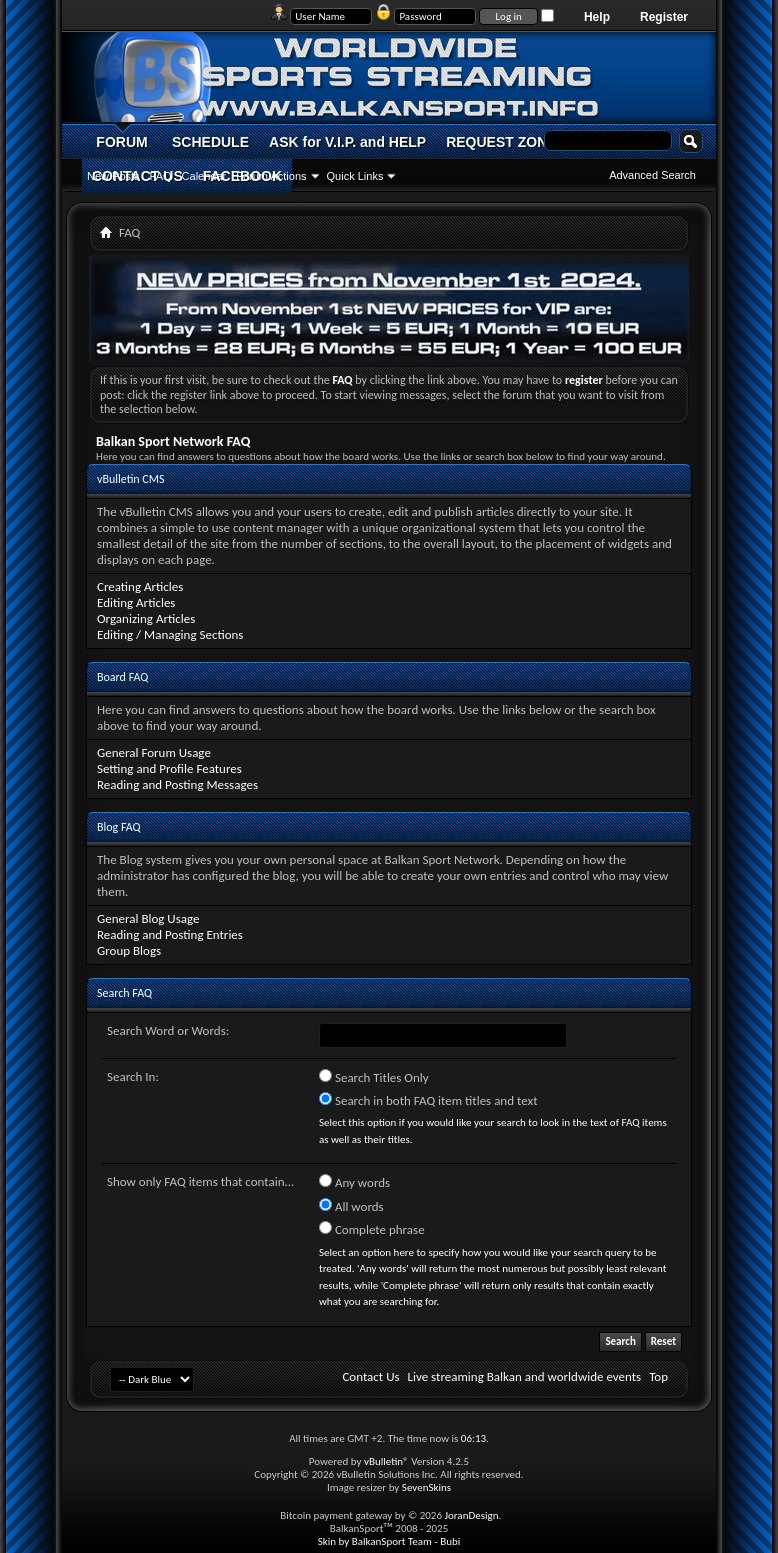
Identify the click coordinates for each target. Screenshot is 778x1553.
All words (351, 1206)
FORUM (121, 142)
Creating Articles (140, 586)
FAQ (161, 176)
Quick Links (355, 176)
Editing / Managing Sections (170, 634)
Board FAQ (122, 677)
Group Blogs (129, 950)
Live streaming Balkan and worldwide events (525, 1376)
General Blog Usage (148, 918)
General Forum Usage (154, 752)
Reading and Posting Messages (177, 784)
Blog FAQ (119, 827)
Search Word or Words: (168, 1030)
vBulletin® (386, 1461)
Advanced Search (652, 175)
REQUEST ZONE (501, 142)
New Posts (113, 176)
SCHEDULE (210, 142)
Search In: (133, 1076)
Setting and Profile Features (169, 768)
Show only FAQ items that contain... (200, 1181)
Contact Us (370, 1376)
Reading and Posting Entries (170, 934)
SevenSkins (426, 1487)
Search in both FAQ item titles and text (428, 1100)
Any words (354, 1182)
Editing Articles (136, 602)
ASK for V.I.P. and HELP (347, 142)
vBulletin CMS (131, 479)
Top (658, 1376)
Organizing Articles (146, 618)
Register (664, 17)
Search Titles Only (374, 1077)
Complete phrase (372, 1229)
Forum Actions (271, 176)
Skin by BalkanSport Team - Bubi (389, 1541)
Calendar (204, 176)
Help (597, 17)
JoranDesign (471, 1515)
